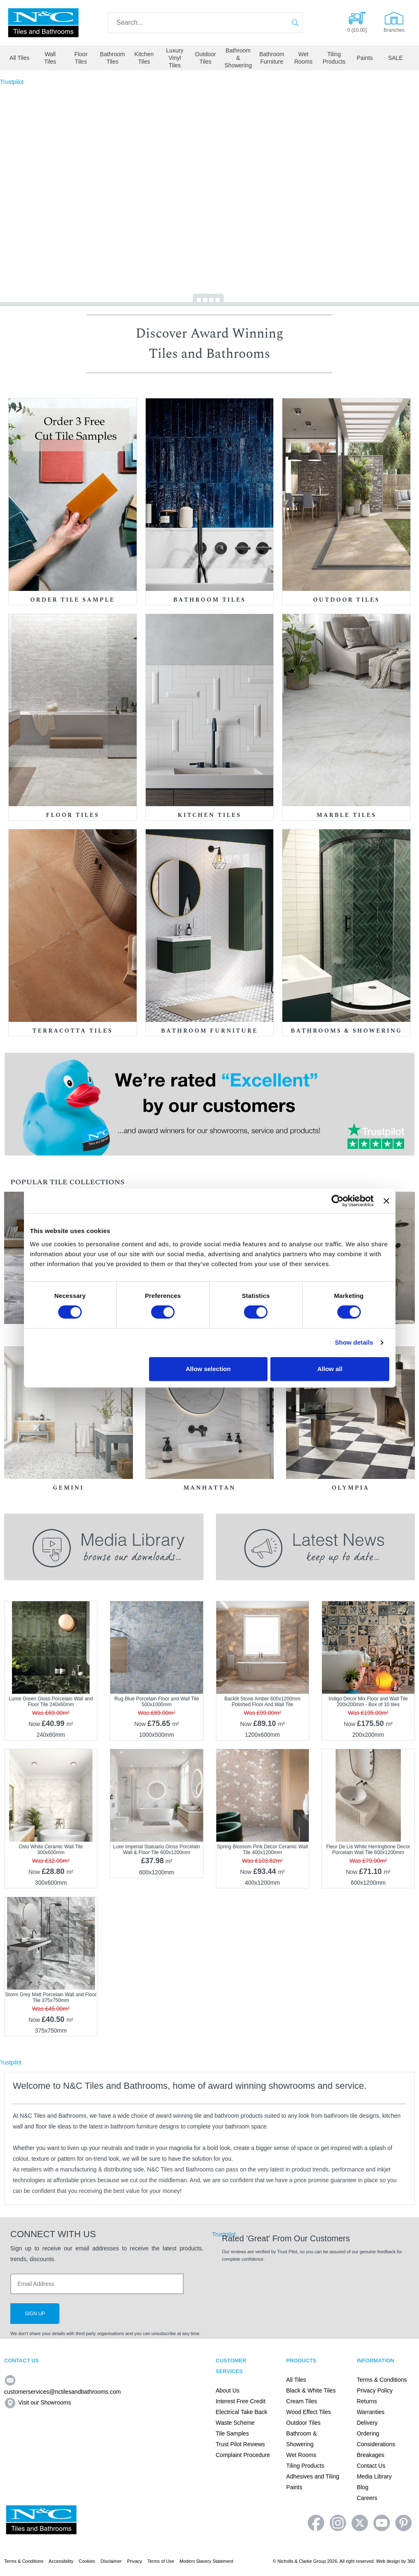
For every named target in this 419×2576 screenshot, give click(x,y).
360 (411, 2561)
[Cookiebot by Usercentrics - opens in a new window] (337, 1201)
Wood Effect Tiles (308, 2412)
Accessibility (61, 2561)
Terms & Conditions (382, 2379)
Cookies (87, 2561)
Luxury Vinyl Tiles (174, 58)
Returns (367, 2401)
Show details (354, 1342)
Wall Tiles (50, 58)
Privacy (134, 2561)
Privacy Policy (375, 2390)
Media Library (374, 2476)
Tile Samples (232, 2433)
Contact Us (371, 2465)
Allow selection (208, 1368)
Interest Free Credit (240, 2401)
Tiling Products (334, 58)
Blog (362, 2487)
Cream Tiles (301, 2401)
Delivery (367, 2422)
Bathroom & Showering (238, 58)
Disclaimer (111, 2561)
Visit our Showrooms (37, 2402)
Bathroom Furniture (271, 58)
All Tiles (19, 58)
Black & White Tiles (311, 2390)
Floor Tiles (81, 58)
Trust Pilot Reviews (240, 2444)
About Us (227, 2390)
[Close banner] (386, 1201)
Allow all (330, 1368)
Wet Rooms (303, 58)
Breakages (370, 2455)
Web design (388, 2561)
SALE (395, 58)
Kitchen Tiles (144, 58)
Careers (367, 2498)
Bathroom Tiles (112, 58)
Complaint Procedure (242, 2455)
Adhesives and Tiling (312, 2476)
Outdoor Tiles (205, 58)
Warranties (370, 2412)
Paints (365, 58)
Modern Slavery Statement (206, 2561)
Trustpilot (12, 82)
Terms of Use (160, 2561)
